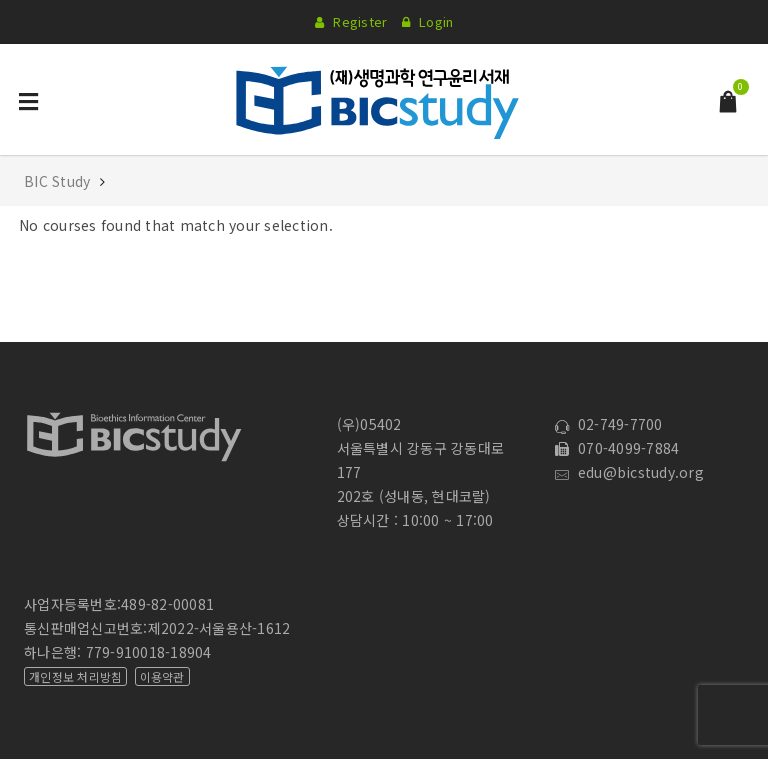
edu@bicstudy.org (629, 472)
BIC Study (59, 181)
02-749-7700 (608, 424)
